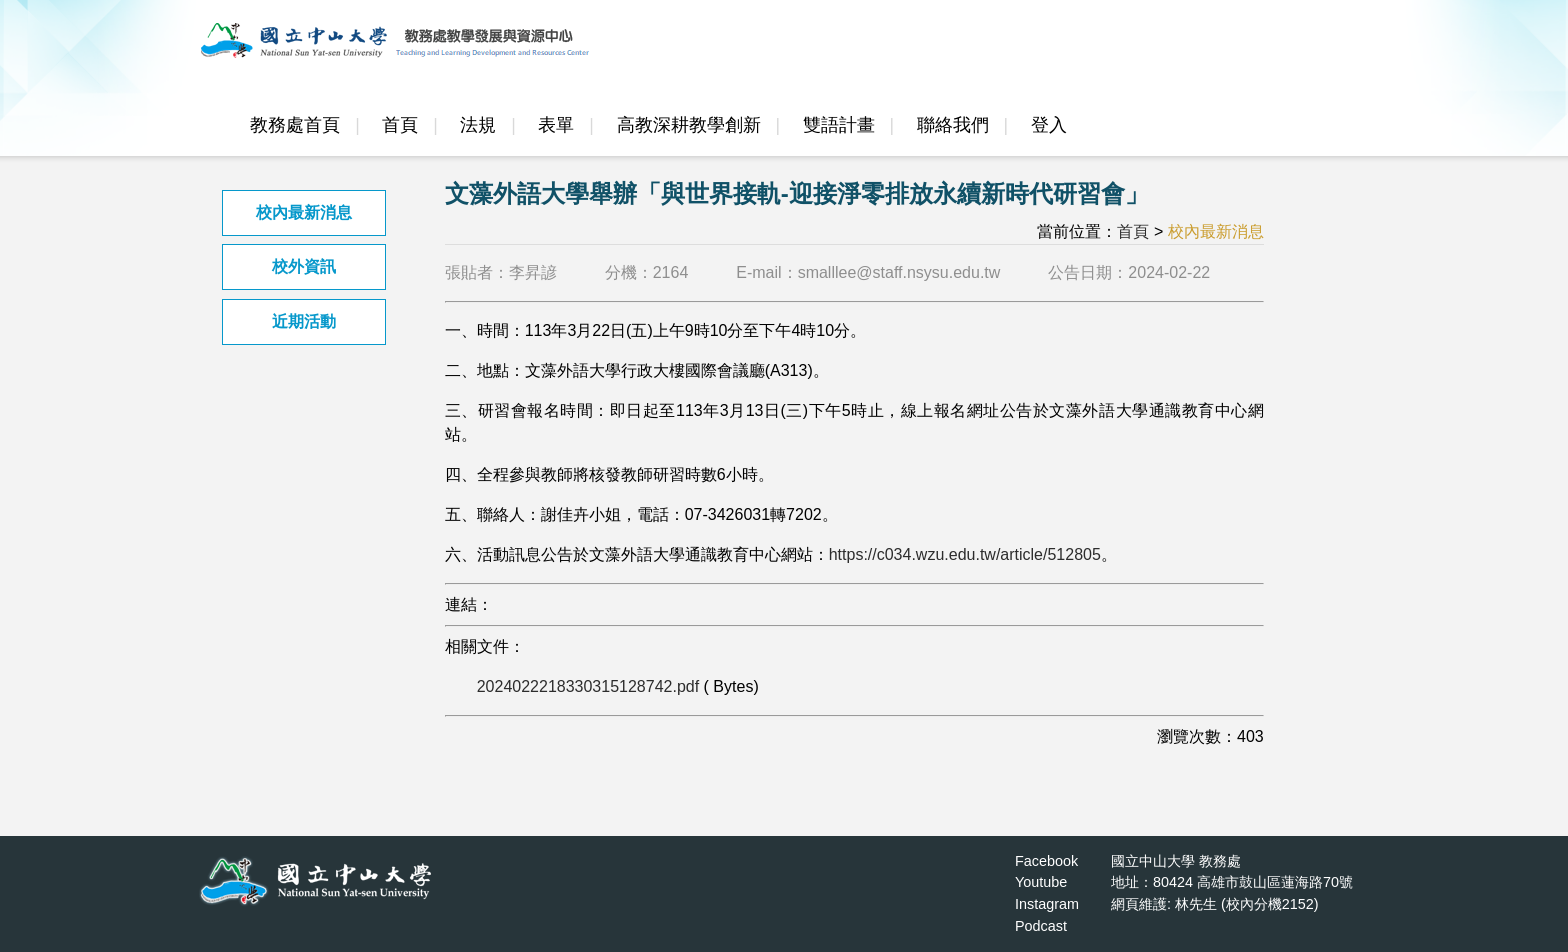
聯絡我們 (953, 125)
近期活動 (304, 321)
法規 (478, 125)
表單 (556, 125)
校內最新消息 (304, 212)
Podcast (1041, 926)
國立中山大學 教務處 (1176, 861)
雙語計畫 (839, 125)
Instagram (1047, 904)
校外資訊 (304, 266)
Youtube (1041, 882)
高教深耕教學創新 (689, 125)
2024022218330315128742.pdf (588, 686)
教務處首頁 (295, 125)
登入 (1049, 125)
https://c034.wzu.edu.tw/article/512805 (965, 554)
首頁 (400, 125)
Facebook (1046, 861)
